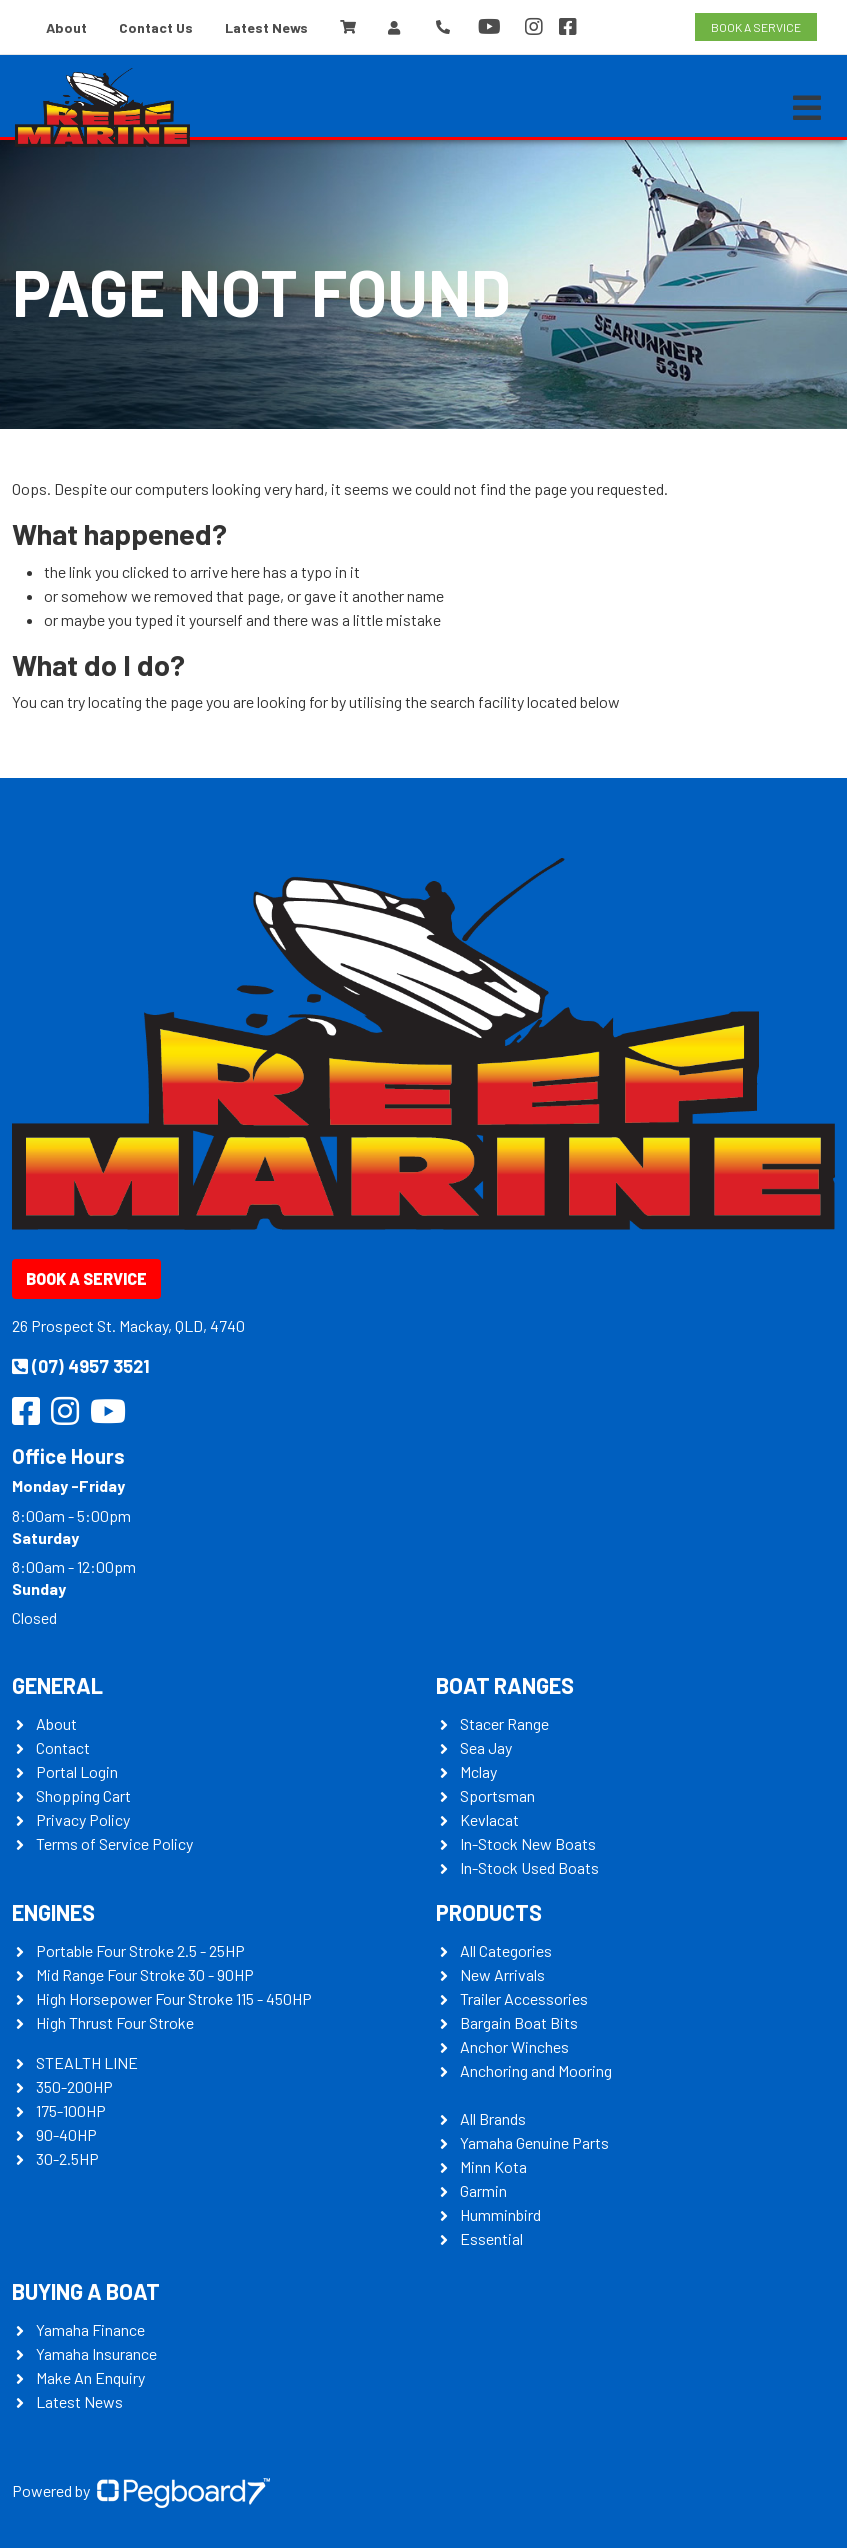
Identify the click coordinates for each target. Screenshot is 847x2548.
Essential (491, 2238)
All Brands (493, 2118)
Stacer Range (504, 1723)
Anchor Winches (514, 2046)
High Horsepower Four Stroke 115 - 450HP (174, 1998)
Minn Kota (493, 2166)
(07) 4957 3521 (81, 1366)
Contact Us (156, 27)
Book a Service (86, 1278)
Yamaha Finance (90, 2329)
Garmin (483, 2190)
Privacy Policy (83, 1819)
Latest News (266, 27)
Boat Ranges (505, 1685)
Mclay (478, 1771)
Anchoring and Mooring (536, 2070)
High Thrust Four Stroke (115, 2022)
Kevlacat (489, 1819)
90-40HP (66, 2134)
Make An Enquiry (90, 2377)
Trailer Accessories (524, 1998)
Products (489, 1912)
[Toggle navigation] (807, 108)
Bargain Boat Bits (519, 2022)
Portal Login (77, 1771)
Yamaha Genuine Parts (534, 2142)
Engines (53, 1912)
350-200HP (74, 2086)
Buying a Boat (86, 2291)
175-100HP (71, 2110)
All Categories (506, 1950)
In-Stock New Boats (528, 1843)
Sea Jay (486, 1747)
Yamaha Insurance (96, 2353)
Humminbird (500, 2214)
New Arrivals (502, 1974)
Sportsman (497, 1795)
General (57, 1685)
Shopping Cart (83, 1795)
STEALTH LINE (87, 2062)
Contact (63, 1747)
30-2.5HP (67, 2158)
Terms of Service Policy (114, 1843)
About (66, 27)
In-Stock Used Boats (529, 1867)
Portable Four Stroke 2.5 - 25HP (140, 1950)
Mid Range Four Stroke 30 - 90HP (145, 1974)
